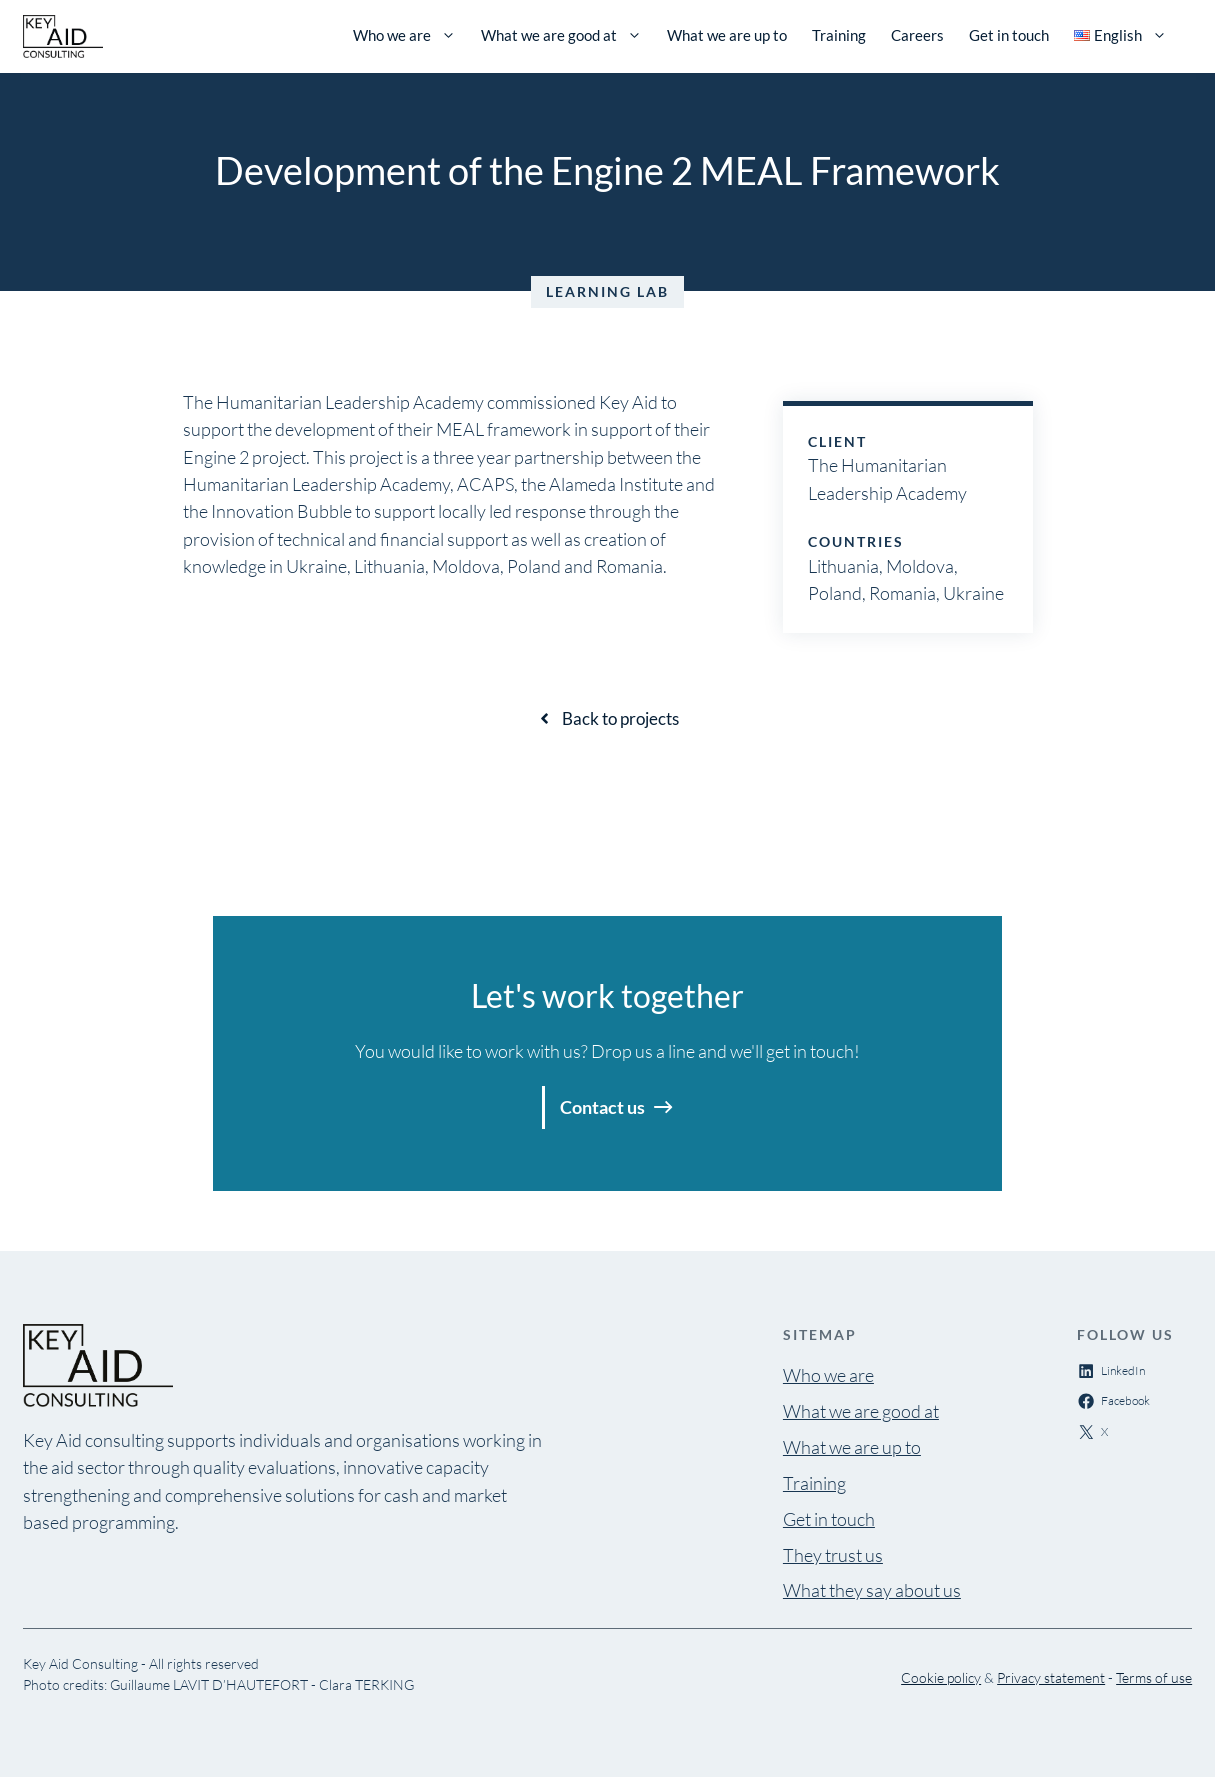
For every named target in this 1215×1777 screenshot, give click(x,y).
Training (839, 35)
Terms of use (1154, 1677)
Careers (917, 35)
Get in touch (1009, 35)
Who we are (404, 35)
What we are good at (561, 35)
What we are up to (727, 35)
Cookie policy (941, 1677)
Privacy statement (1051, 1677)
